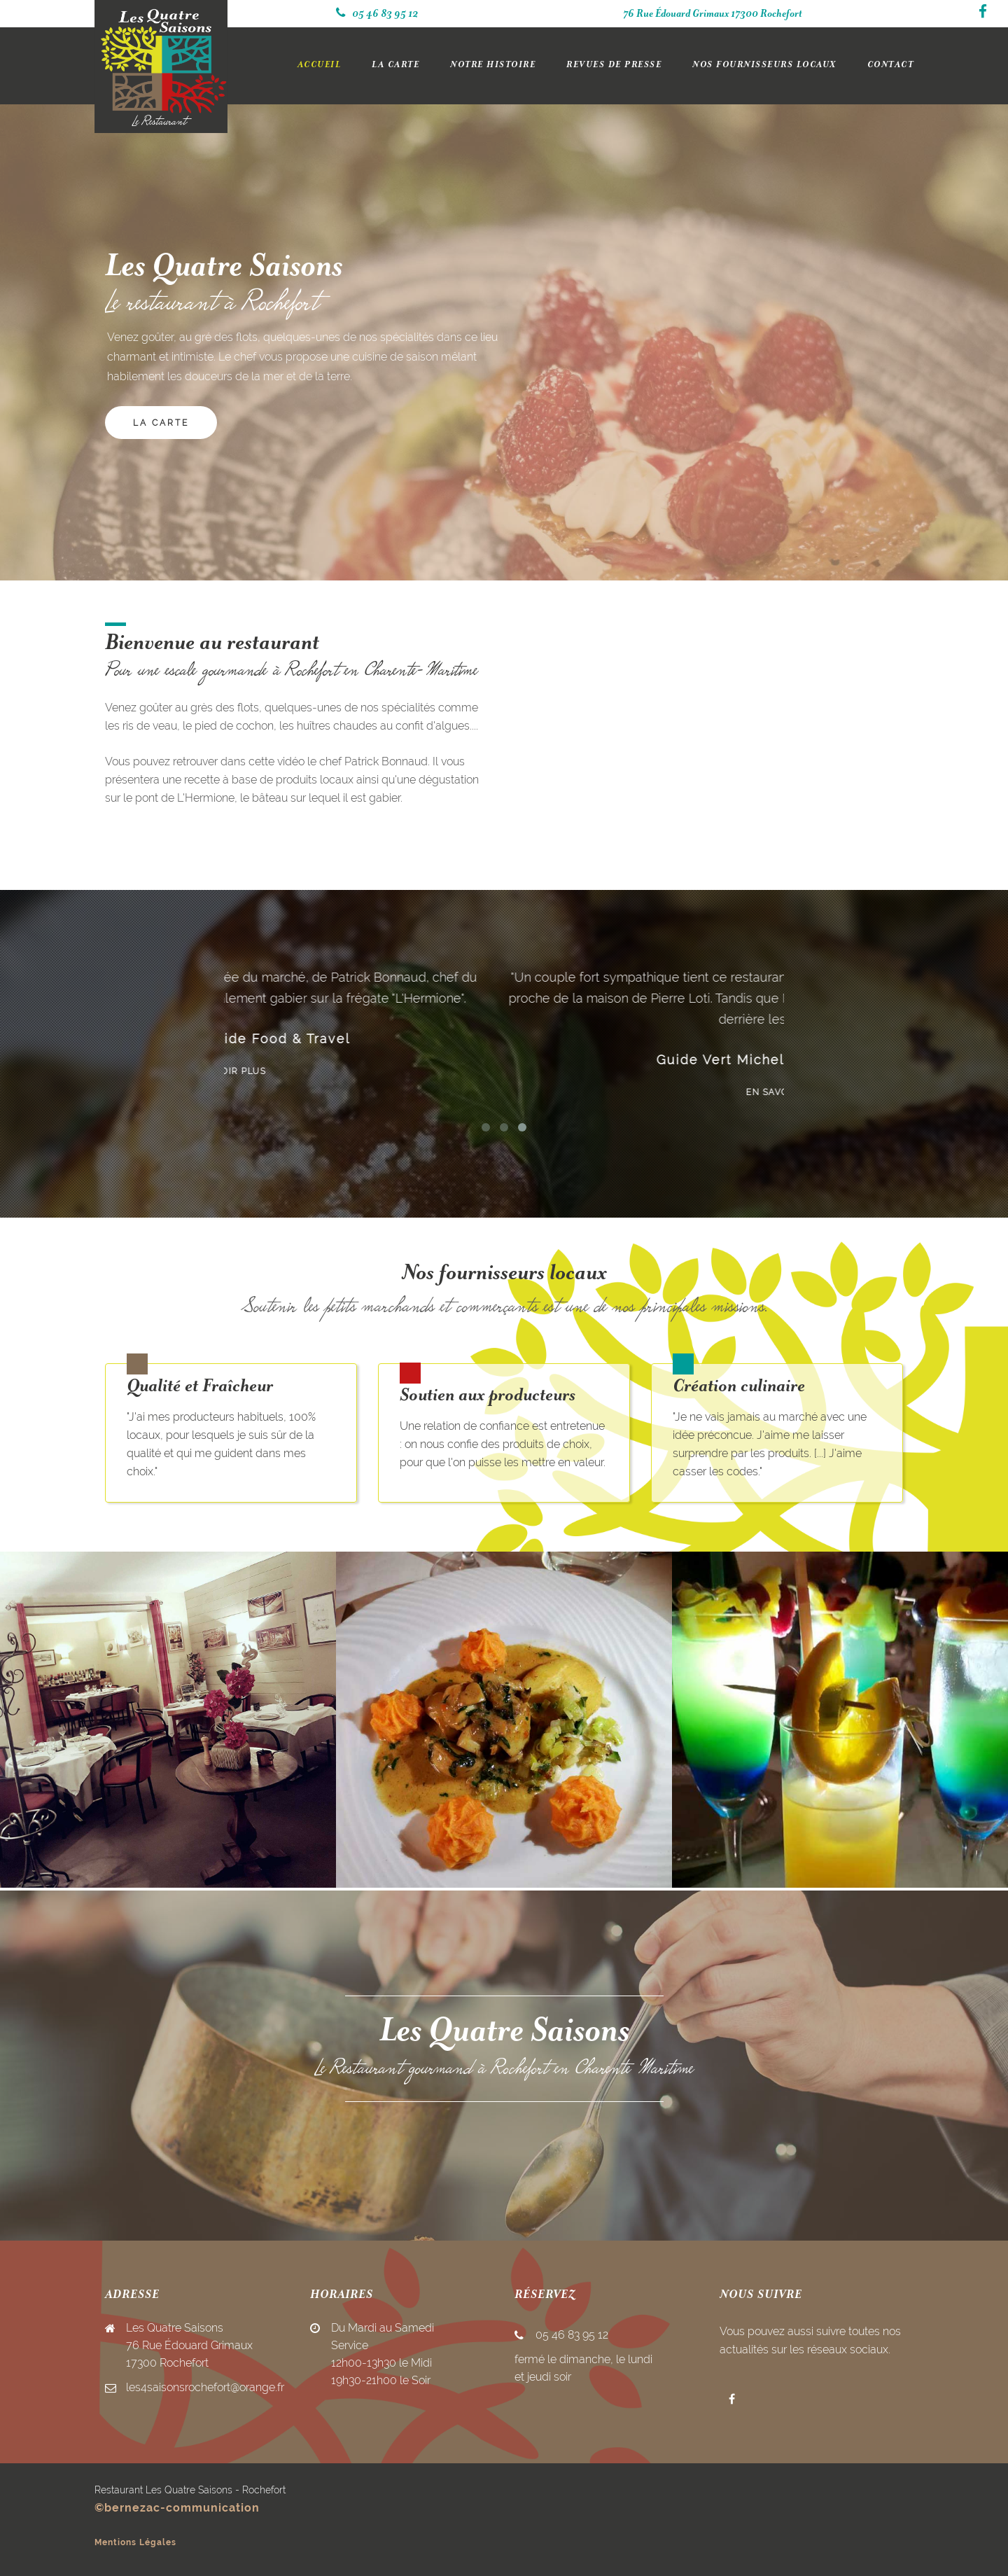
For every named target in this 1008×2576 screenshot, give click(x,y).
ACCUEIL (320, 65)
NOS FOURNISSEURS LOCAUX (764, 65)
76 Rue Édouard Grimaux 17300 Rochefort (712, 14)
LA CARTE (395, 65)
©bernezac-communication (177, 2507)
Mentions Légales (135, 2542)
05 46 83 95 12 (377, 14)
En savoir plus (504, 1071)
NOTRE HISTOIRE (493, 65)
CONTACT (890, 65)
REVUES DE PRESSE (614, 65)
